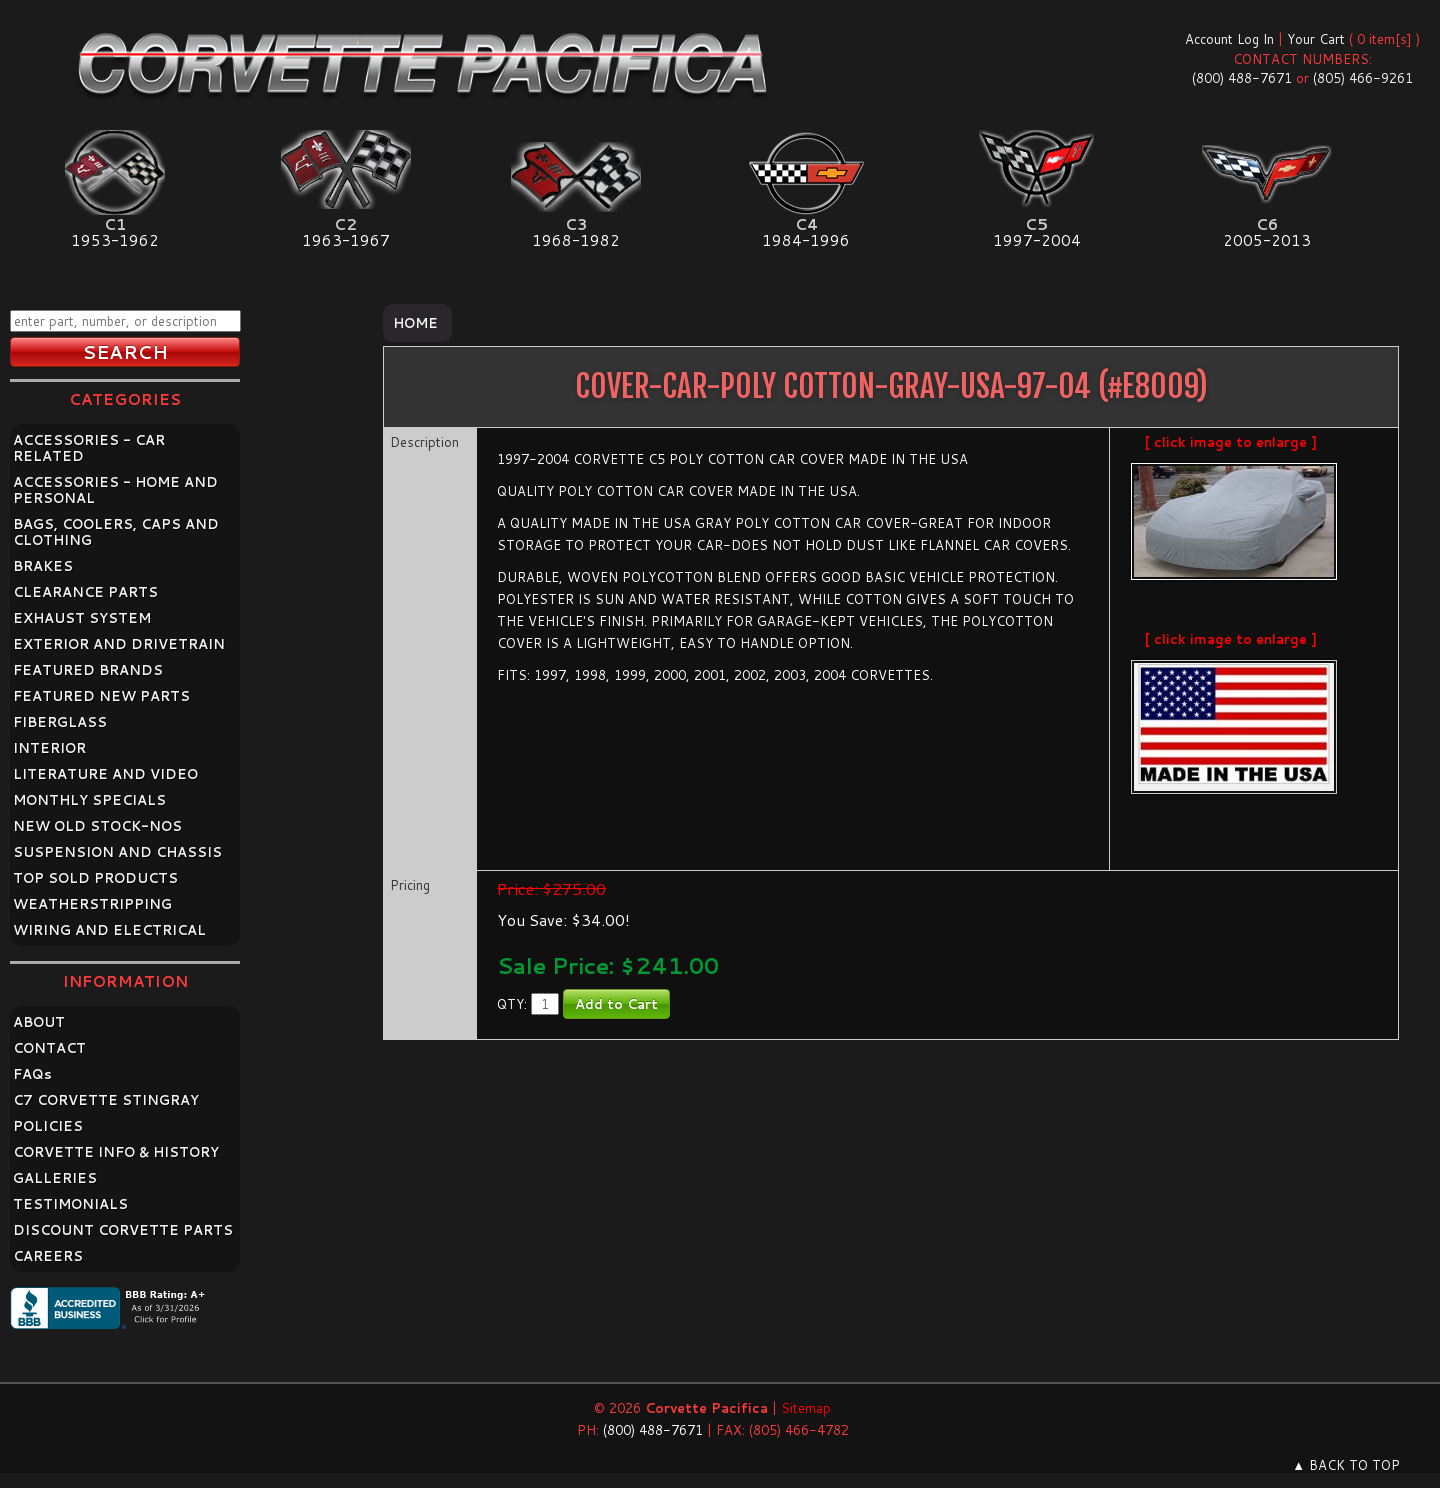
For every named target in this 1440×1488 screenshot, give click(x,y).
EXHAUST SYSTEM (82, 618)
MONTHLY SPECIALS (89, 800)
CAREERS (48, 1256)
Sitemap (806, 1408)
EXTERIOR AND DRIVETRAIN (119, 644)
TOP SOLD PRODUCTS (95, 878)
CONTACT (49, 1048)
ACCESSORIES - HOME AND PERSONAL (115, 490)
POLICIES (48, 1126)
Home (415, 323)
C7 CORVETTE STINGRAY (106, 1100)
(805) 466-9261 (1363, 78)
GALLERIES (55, 1178)
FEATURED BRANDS (88, 670)
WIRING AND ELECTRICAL (109, 930)
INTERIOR (49, 748)
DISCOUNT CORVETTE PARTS (123, 1230)
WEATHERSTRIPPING (92, 904)
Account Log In (1229, 39)
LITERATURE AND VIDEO (105, 774)
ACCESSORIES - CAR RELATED (89, 448)
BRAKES (43, 566)
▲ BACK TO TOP (1346, 1465)
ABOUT (39, 1022)
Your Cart (1316, 39)
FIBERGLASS (60, 722)
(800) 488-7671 (1242, 78)
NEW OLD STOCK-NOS (97, 826)
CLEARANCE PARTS (85, 592)
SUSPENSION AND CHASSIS (117, 852)
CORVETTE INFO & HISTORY (116, 1152)
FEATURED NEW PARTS (101, 696)
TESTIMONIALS (70, 1204)
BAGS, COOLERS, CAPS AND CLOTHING (116, 532)
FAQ (32, 1074)
